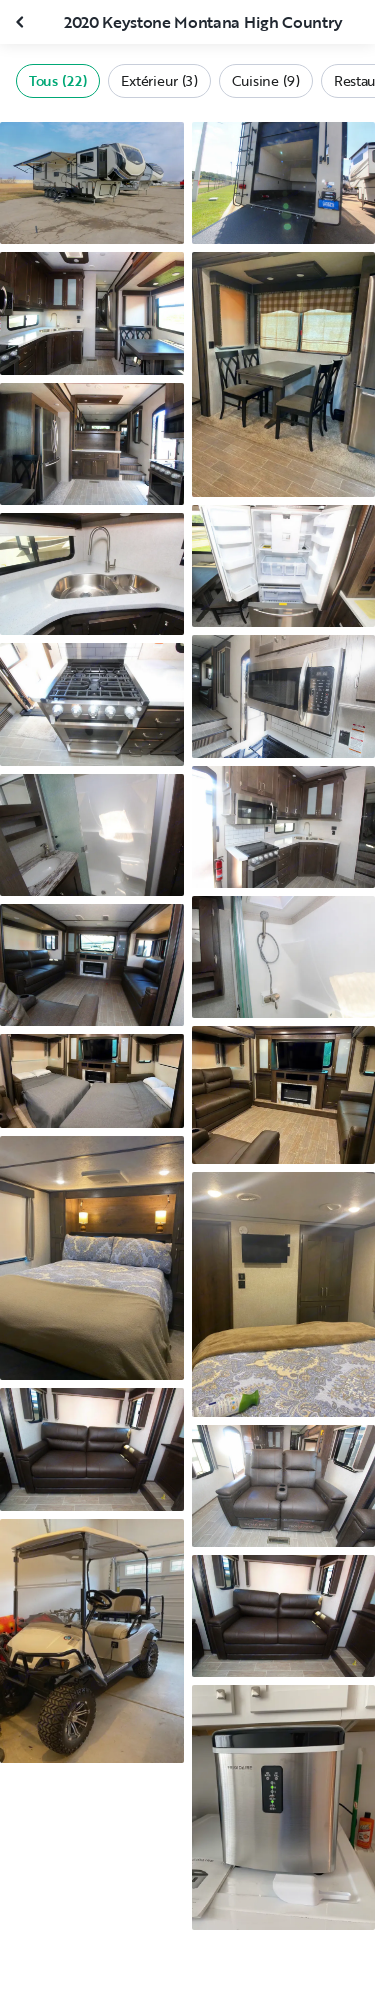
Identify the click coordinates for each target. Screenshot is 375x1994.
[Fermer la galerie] (22, 22)
